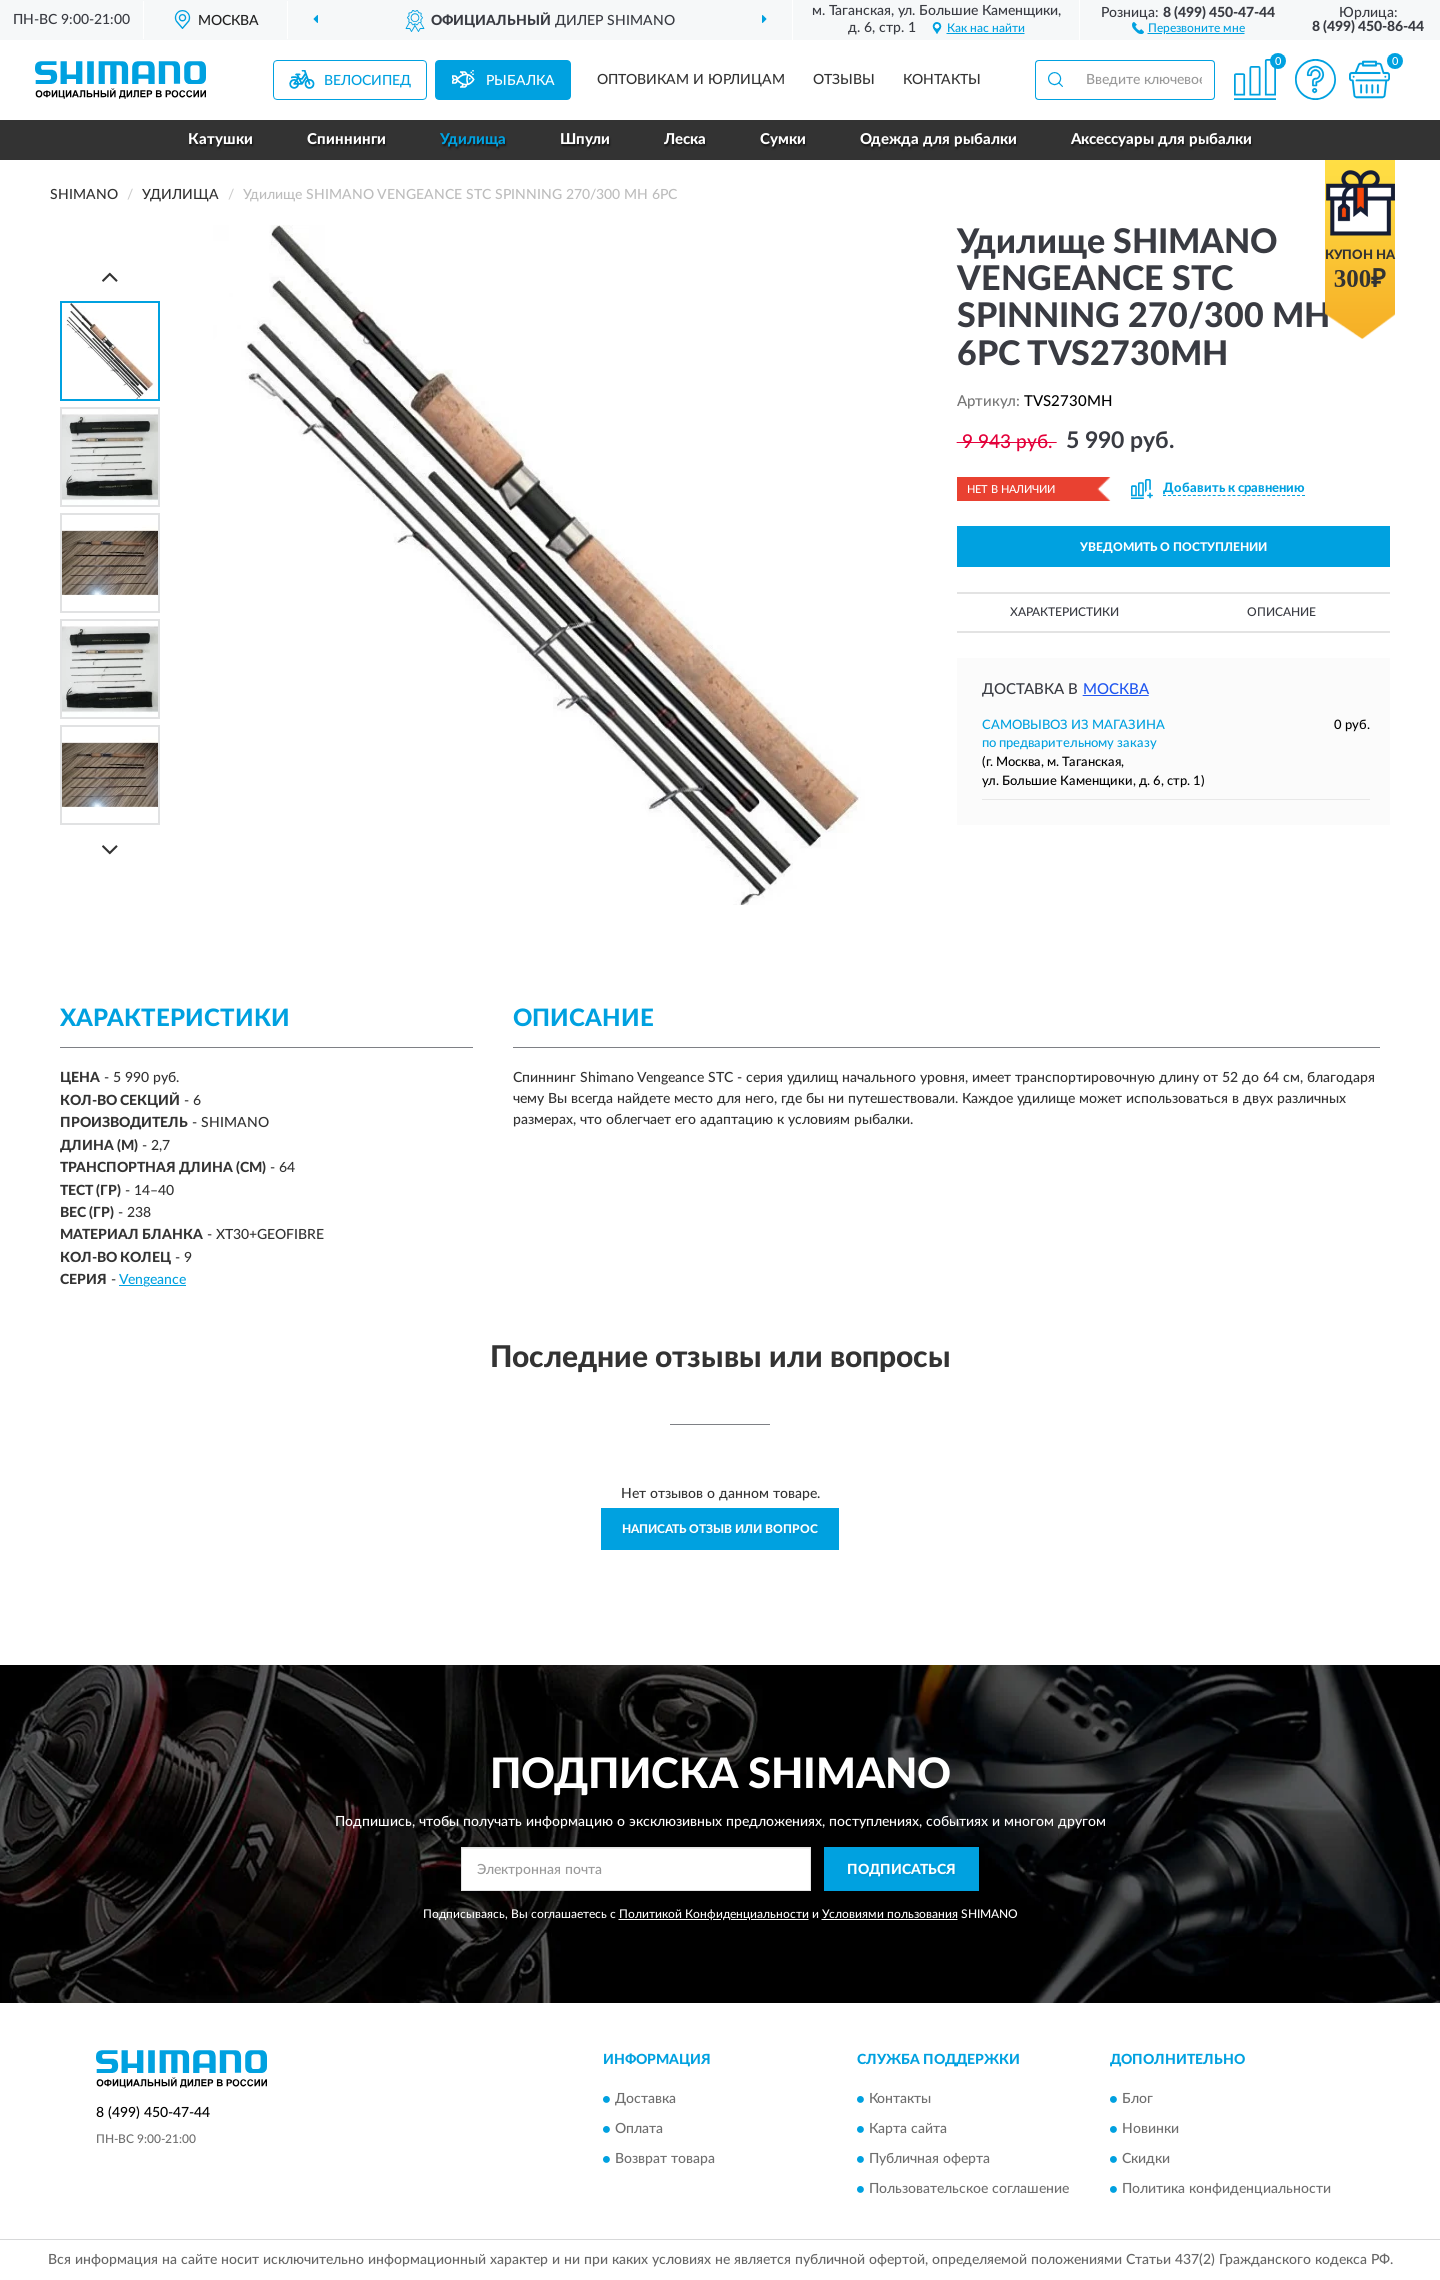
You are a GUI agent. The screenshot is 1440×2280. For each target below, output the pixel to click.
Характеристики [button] (1064, 612)
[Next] (110, 849)
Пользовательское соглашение (969, 2189)
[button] (1188, 27)
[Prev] (110, 276)
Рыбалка (520, 81)
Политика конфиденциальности (1226, 2189)
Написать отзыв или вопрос (720, 1529)
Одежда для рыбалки (938, 139)
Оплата (639, 2129)
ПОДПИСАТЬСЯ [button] (901, 1870)
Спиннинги (346, 139)
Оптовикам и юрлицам (691, 80)
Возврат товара (665, 2159)
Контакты (942, 80)
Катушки (220, 139)
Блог (1137, 2099)
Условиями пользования (890, 1914)
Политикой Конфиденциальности (714, 1914)
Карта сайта (908, 2129)
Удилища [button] (473, 139)
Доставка (645, 2099)
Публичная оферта (929, 2159)
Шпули (585, 139)
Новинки (1150, 2129)
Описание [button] (1281, 612)
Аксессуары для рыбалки (1161, 139)
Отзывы (844, 80)
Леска (685, 139)
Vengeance (152, 1280)
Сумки (783, 139)
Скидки (1146, 2159)
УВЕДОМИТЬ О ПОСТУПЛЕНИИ (1173, 547)
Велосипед (367, 81)
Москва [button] (1116, 689)
